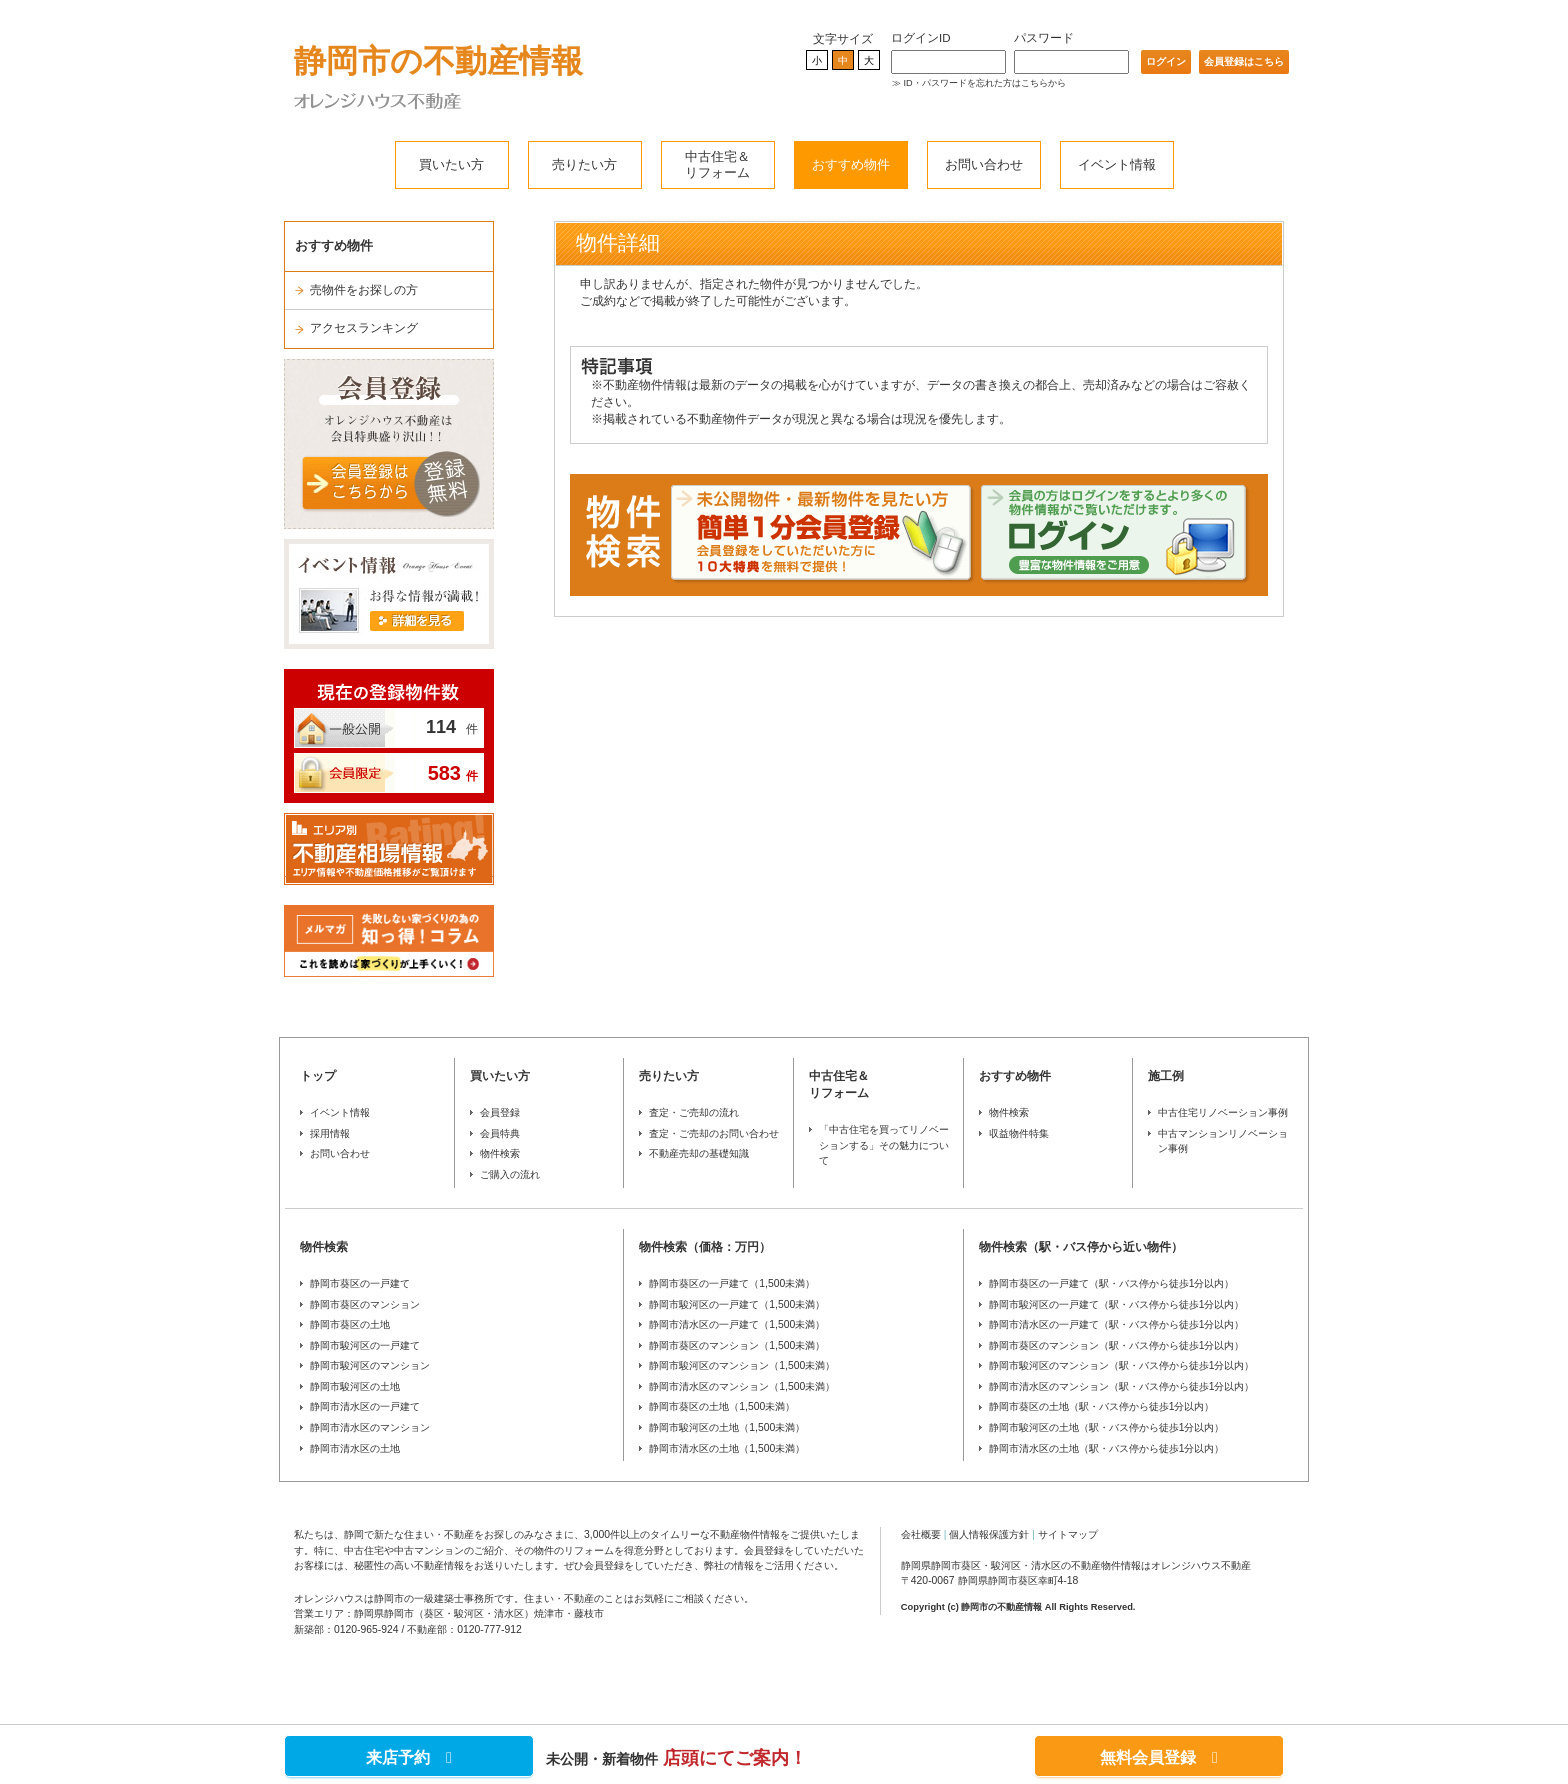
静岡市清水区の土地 (355, 1448)
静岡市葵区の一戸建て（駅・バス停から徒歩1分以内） (1112, 1283)
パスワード (1044, 38)
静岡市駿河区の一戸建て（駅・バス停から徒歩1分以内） (1117, 1304)
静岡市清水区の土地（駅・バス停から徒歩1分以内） (1107, 1448)
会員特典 (500, 1133)
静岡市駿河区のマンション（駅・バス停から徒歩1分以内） (1122, 1365)
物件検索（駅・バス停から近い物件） (1081, 1247)
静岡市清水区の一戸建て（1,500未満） (737, 1324)
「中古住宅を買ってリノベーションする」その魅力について (884, 1145)
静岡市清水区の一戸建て (365, 1406)
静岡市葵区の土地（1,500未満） (722, 1406)
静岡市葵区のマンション (365, 1304)
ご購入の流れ (510, 1174)
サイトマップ (1068, 1534)
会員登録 (500, 1112)
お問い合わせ (984, 164)
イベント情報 (1117, 164)
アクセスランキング (364, 328)
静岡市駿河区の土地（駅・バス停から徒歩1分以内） (1107, 1427)
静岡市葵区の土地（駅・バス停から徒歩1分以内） (1102, 1406)
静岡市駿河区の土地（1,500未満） (727, 1427)
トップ (318, 1076)
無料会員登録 (1159, 1757)
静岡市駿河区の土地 (355, 1386)
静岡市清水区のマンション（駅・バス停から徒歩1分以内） (1122, 1386)
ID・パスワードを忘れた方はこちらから (985, 83)
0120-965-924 (366, 1629)
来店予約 (409, 1757)
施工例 (1166, 1076)
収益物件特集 (1019, 1133)
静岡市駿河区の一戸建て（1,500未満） (737, 1304)
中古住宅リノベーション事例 (1223, 1112)
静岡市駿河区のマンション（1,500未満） (742, 1365)
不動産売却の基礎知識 (699, 1153)
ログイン (1166, 61)
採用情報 (330, 1133)
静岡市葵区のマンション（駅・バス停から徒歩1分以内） (1117, 1345)
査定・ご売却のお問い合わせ (714, 1133)
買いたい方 (451, 164)
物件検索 (500, 1153)
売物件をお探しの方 (364, 290)
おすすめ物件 (851, 164)
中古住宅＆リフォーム (717, 164)
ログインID (921, 38)
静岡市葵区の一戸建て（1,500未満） (732, 1283)
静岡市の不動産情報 (438, 61)
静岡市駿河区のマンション (370, 1365)
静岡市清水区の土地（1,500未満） (727, 1448)
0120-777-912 (489, 1629)
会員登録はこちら (1244, 61)
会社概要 (921, 1534)
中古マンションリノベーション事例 (1223, 1141)
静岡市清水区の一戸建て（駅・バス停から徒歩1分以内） (1117, 1324)
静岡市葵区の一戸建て (360, 1283)
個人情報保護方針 (989, 1534)
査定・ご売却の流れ (694, 1112)
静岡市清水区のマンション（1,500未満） (742, 1386)
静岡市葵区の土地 (350, 1324)
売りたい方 (584, 164)
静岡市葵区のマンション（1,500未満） (737, 1345)
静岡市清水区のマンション (370, 1427)
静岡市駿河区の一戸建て (365, 1345)
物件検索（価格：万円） (705, 1247)
